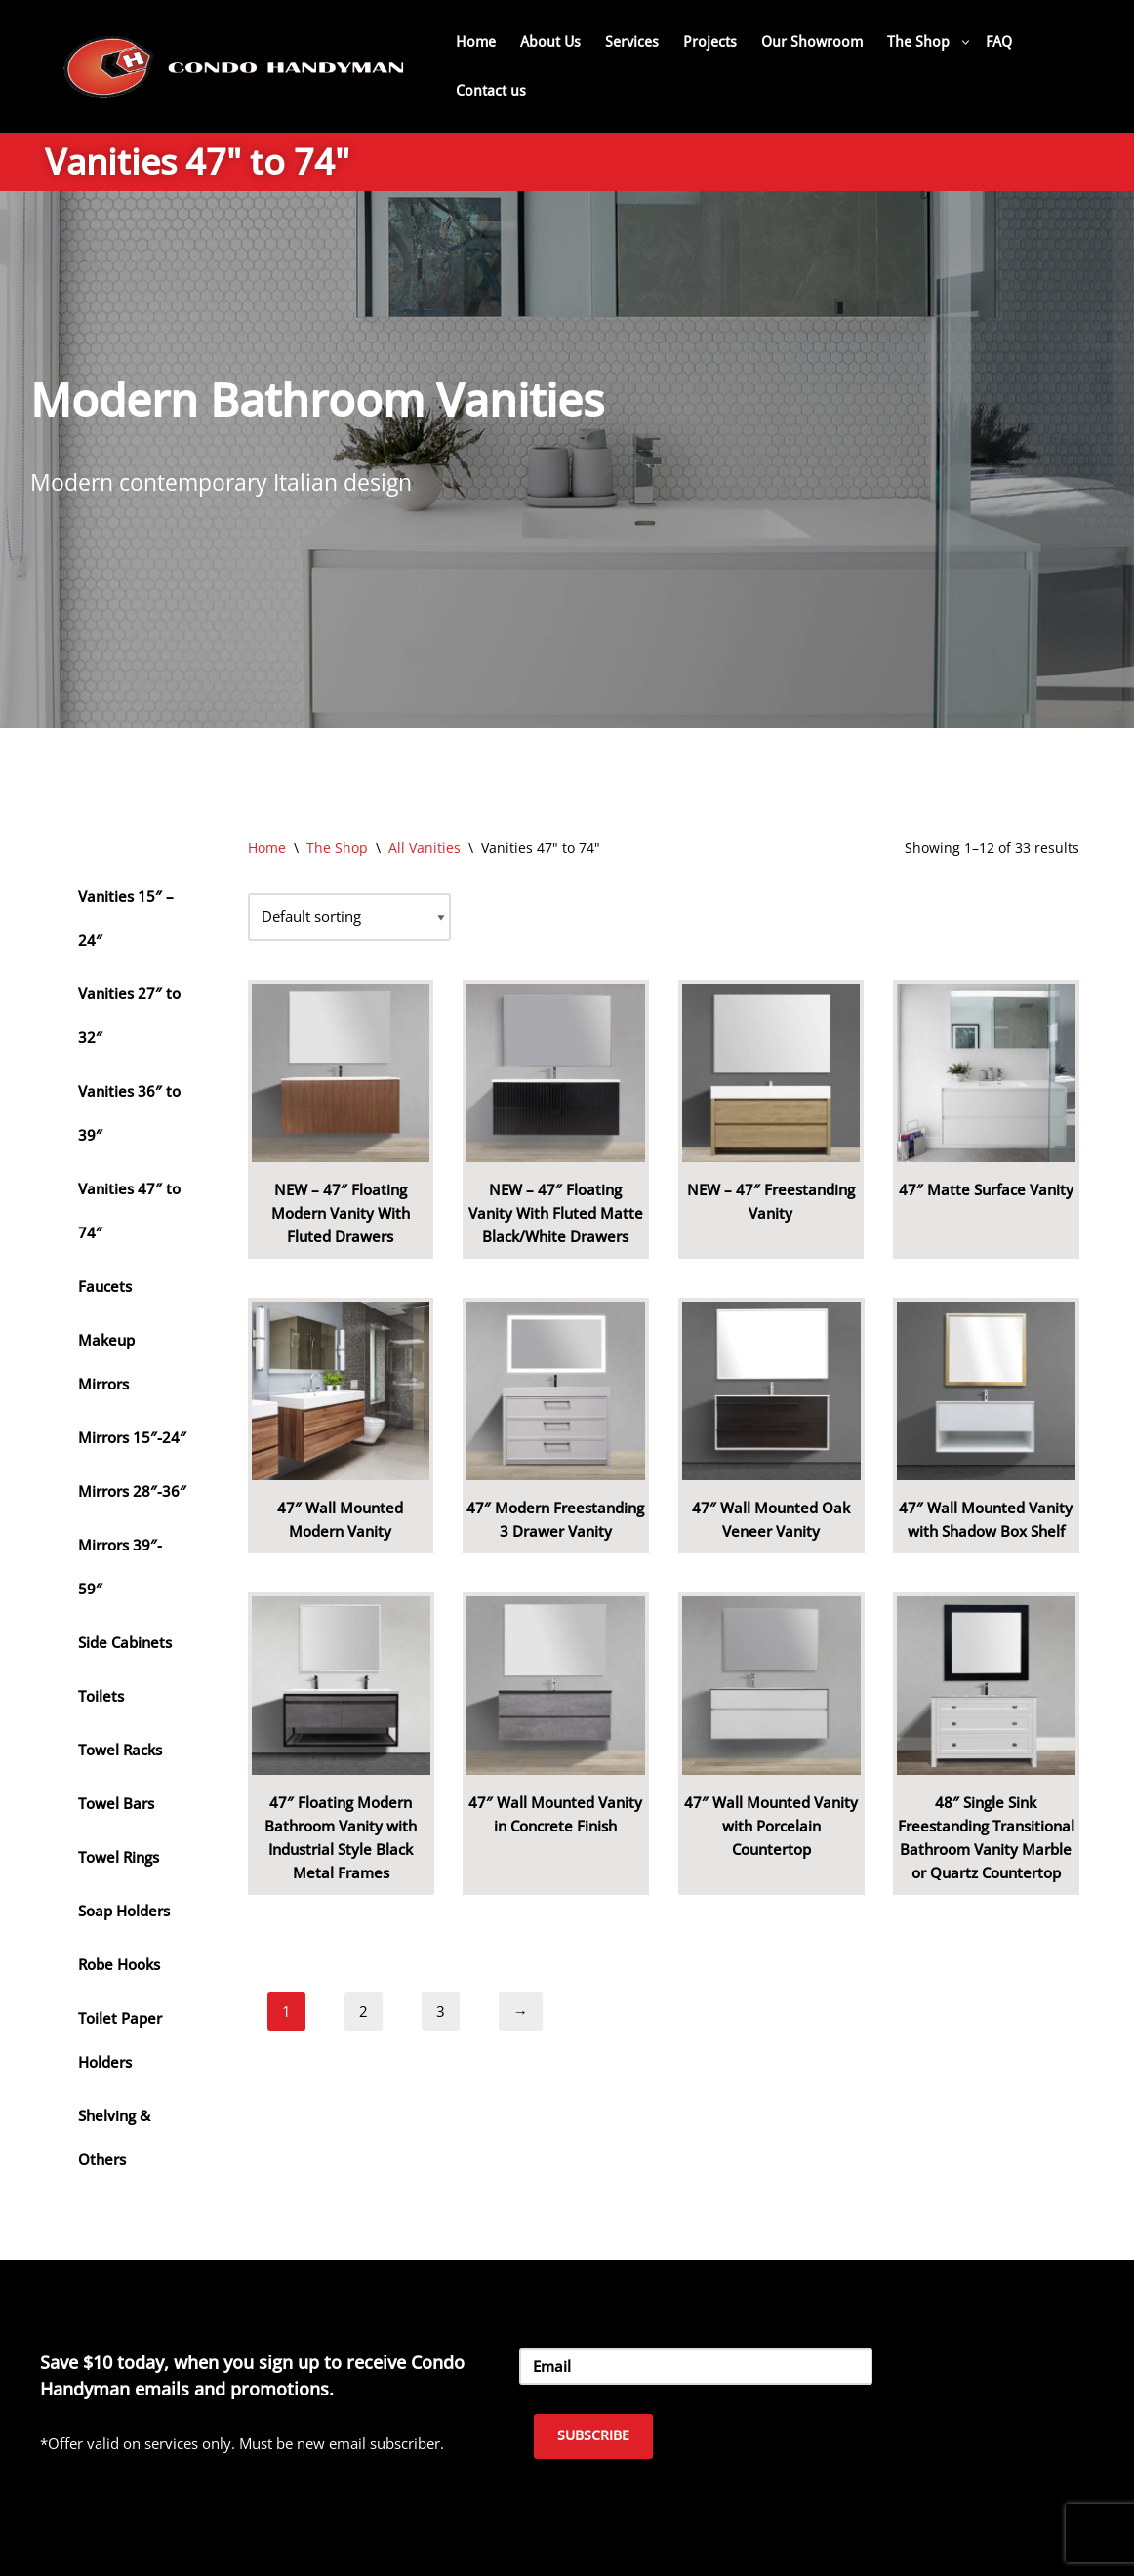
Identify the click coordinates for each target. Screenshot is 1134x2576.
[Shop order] (349, 917)
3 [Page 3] (440, 2011)
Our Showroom (812, 42)
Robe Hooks (119, 1964)
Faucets (105, 1286)
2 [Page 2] (363, 2011)
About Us (550, 42)
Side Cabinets (125, 1642)
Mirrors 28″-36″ (132, 1491)
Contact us (491, 91)
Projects (710, 42)
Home (476, 42)
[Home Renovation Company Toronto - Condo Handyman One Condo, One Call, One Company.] (234, 66)
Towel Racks (120, 1749)
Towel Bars (116, 1803)
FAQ (999, 42)
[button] (965, 42)
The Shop (337, 847)
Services (632, 42)
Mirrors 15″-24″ (132, 1437)
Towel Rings (118, 1857)
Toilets (101, 1696)
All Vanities (424, 847)
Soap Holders (124, 1910)
